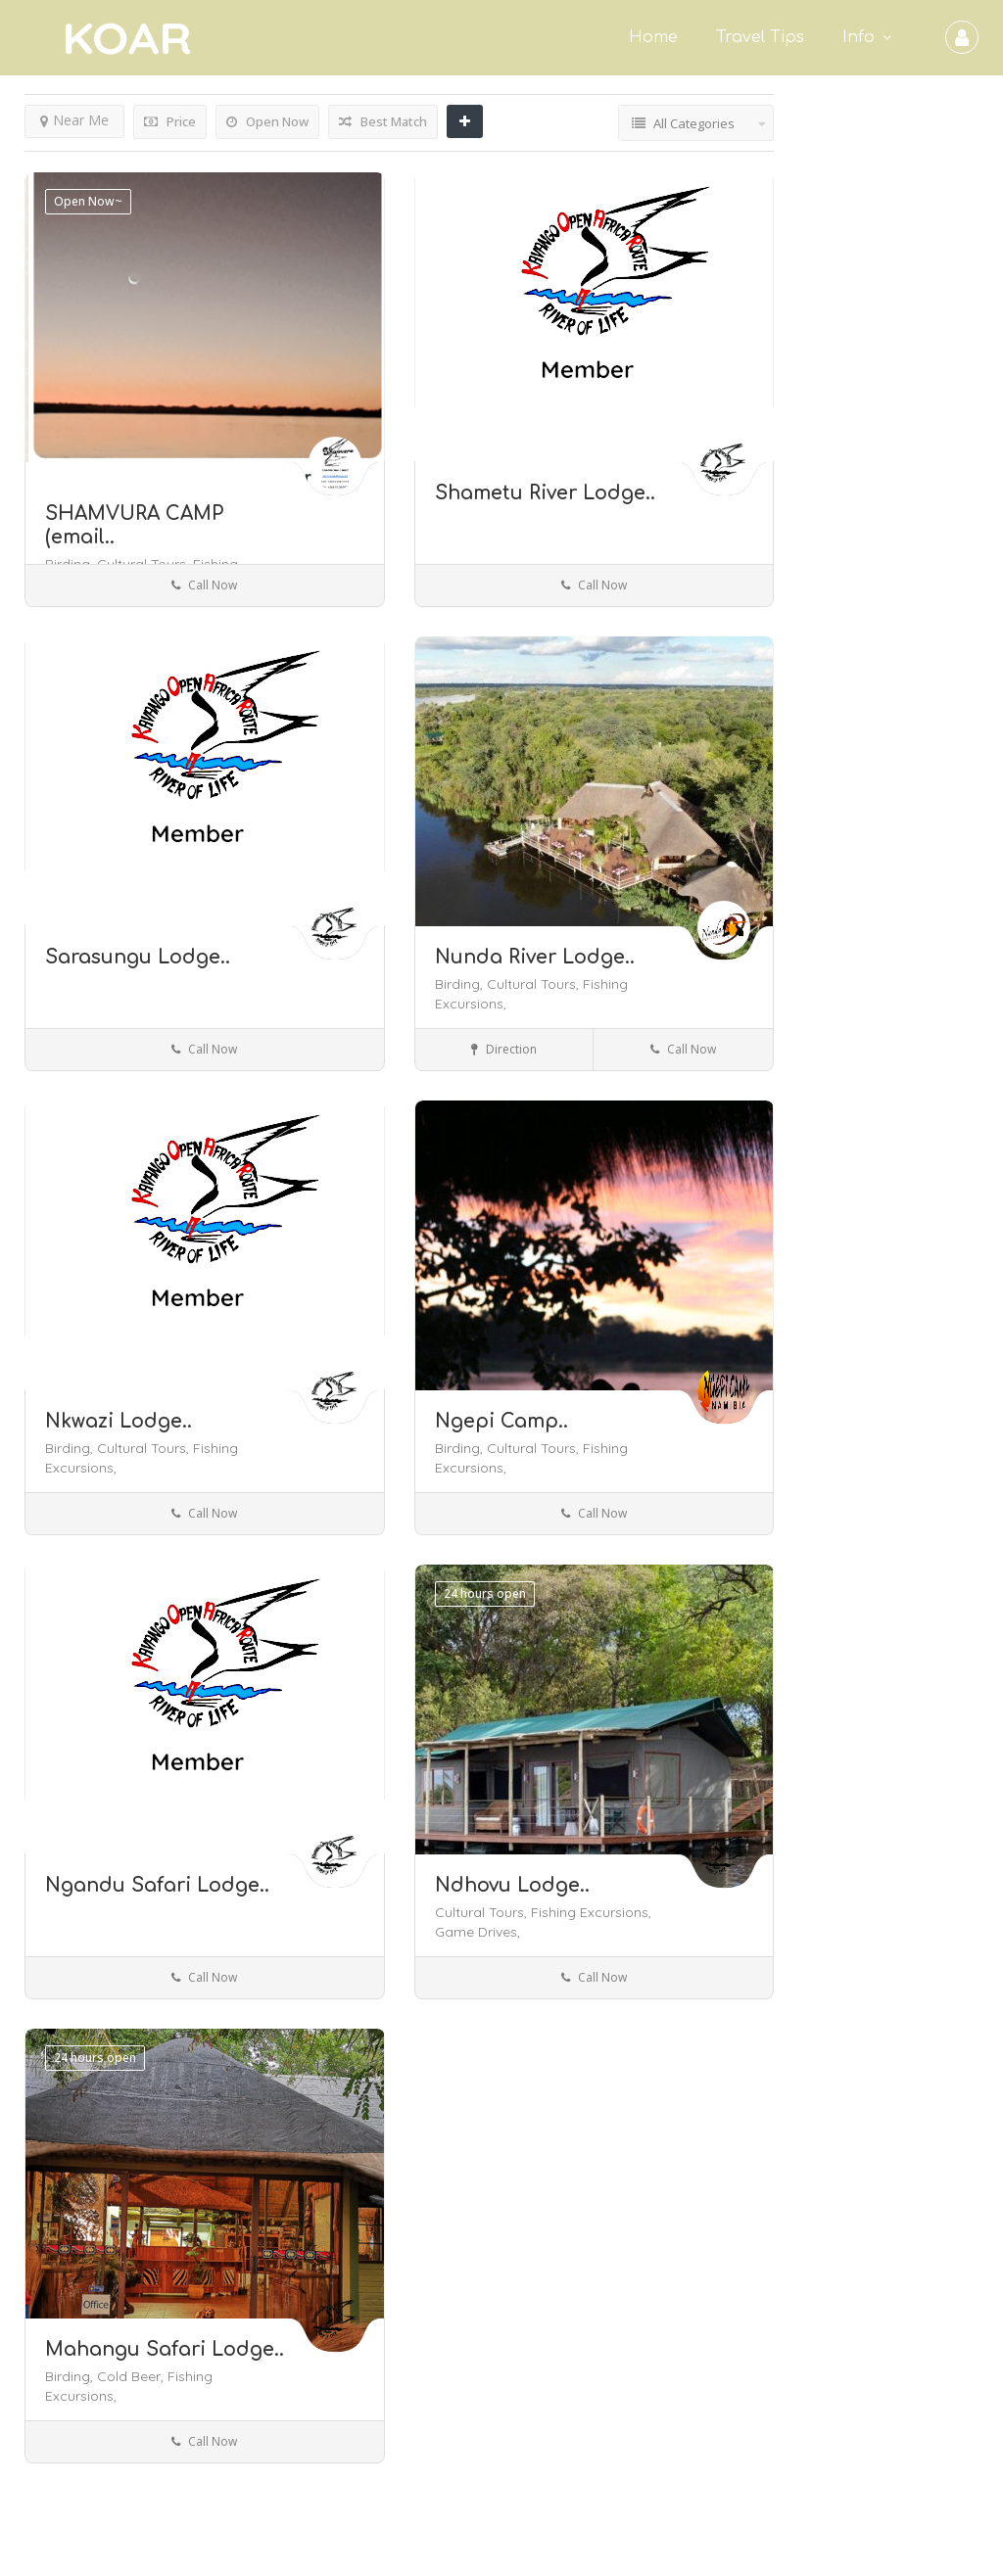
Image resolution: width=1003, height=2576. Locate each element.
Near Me (74, 120)
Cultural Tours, (535, 984)
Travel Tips (760, 37)
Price (170, 121)
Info (858, 37)
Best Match (383, 121)
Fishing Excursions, (591, 1912)
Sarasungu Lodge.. (137, 957)
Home (653, 37)
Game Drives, (477, 1932)
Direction (504, 1049)
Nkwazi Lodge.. (118, 1421)
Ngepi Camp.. (501, 1421)
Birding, (461, 984)
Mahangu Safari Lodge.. (164, 2349)
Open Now (267, 121)
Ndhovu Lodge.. (512, 1885)
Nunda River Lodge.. (535, 957)
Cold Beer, (132, 2376)
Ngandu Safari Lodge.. (157, 1885)
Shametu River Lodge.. (545, 493)
